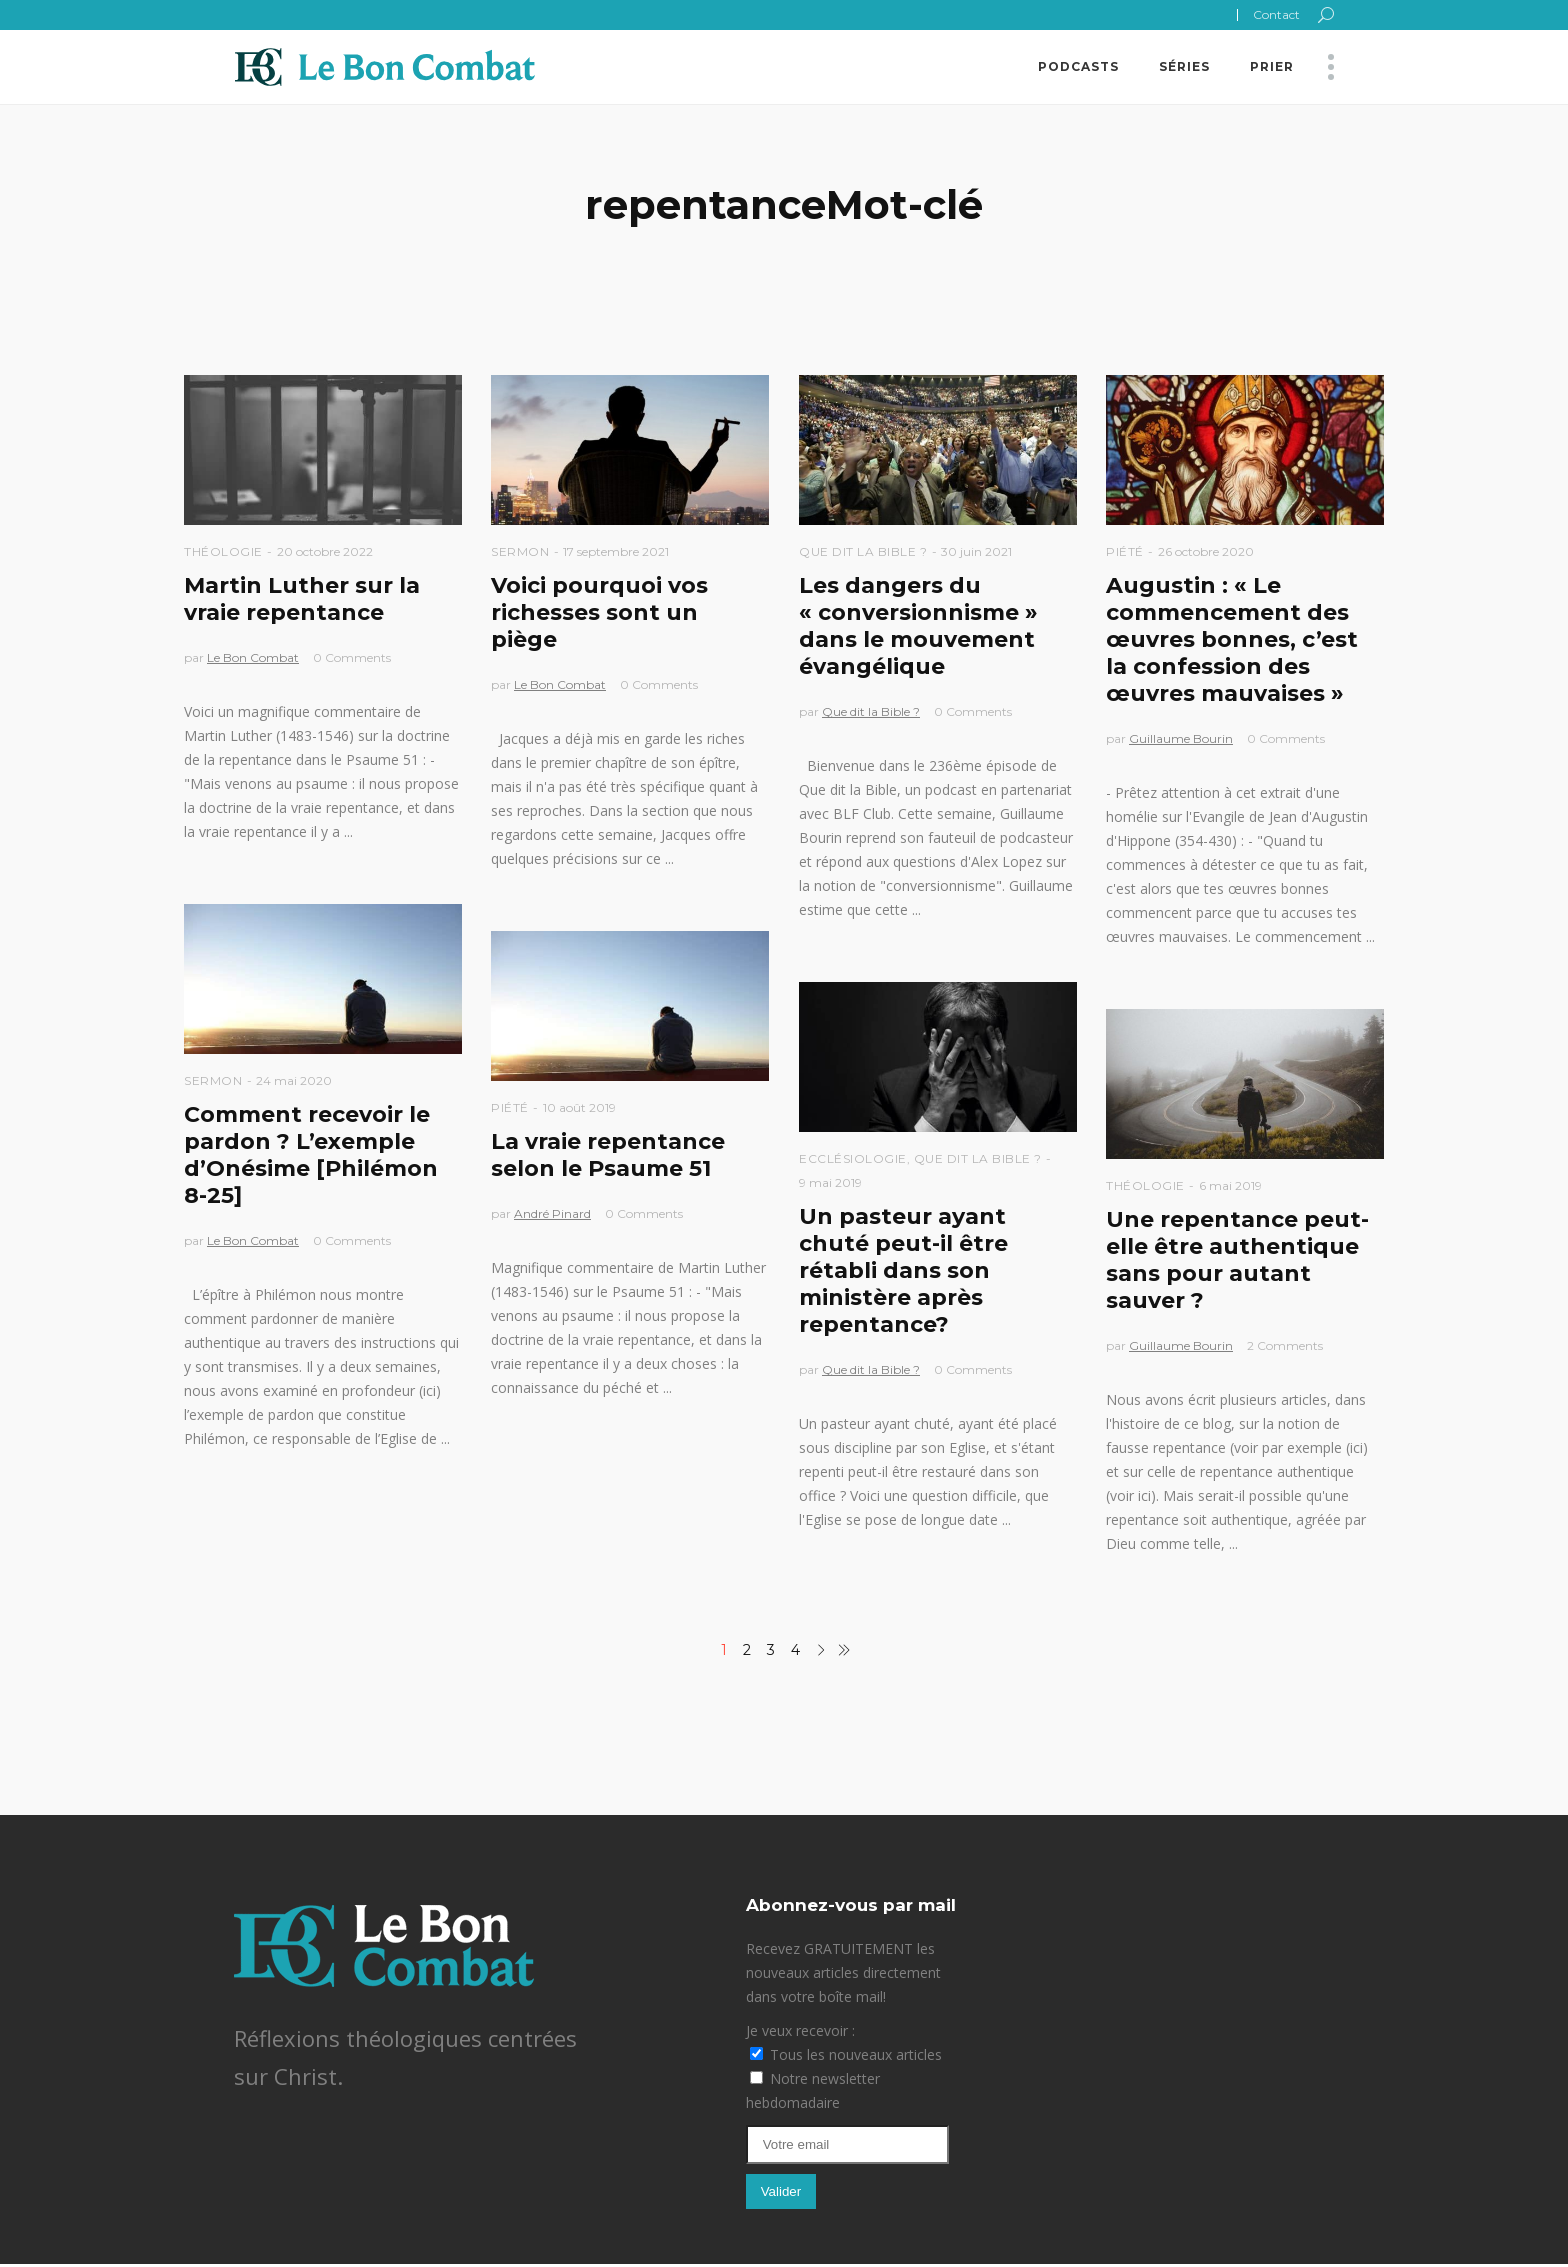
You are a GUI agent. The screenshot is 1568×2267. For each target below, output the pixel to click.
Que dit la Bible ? (863, 551)
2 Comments (1285, 1345)
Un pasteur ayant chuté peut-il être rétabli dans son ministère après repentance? (903, 1270)
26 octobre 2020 (1206, 551)
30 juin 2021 (976, 551)
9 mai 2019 (830, 1182)
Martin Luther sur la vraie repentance (302, 599)
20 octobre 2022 (325, 551)
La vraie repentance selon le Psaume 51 (608, 1155)
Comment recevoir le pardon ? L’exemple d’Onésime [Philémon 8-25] (311, 1155)
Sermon (520, 551)
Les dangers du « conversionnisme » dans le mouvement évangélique (918, 626)
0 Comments (352, 657)
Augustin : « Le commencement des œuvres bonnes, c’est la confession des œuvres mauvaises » (1232, 639)
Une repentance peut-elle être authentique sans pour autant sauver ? (1237, 1260)
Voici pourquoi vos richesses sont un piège (599, 612)
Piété (1125, 551)
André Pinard (552, 1213)
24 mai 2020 (294, 1080)
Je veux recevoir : (800, 2030)
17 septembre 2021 (616, 551)
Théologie (223, 551)
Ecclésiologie (853, 1158)
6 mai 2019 (1230, 1185)
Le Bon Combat (253, 657)
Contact (1276, 14)
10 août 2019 (579, 1107)
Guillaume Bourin (1181, 738)
